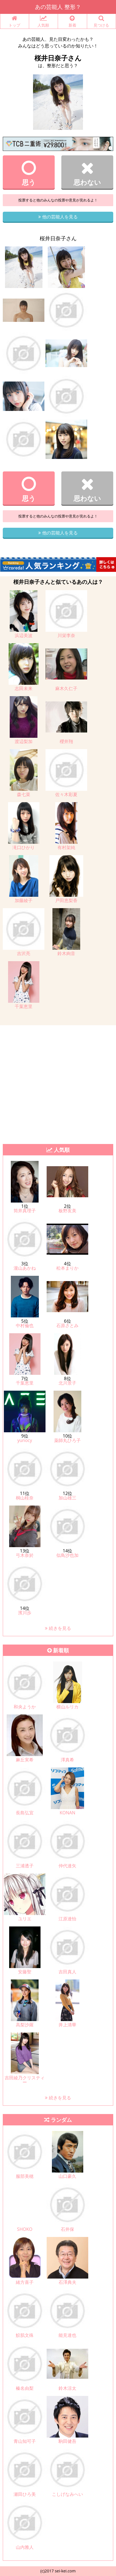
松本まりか (67, 1268)
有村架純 (66, 847)
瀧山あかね (25, 1268)
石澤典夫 (67, 2282)
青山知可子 (25, 2441)
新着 (72, 21)
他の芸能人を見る (57, 217)
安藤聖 (24, 1972)
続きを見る (58, 1628)
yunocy (24, 1440)
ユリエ (24, 1919)
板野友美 (67, 1211)
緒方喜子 (25, 2282)
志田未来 (23, 688)
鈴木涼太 (67, 2388)
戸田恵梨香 (66, 900)
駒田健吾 (67, 2441)
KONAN (67, 1813)
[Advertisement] (58, 1083)
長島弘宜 (25, 1813)
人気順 (44, 21)
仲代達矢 (67, 1866)
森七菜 (23, 794)
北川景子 (67, 1383)
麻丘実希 (25, 1760)
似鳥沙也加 (67, 1555)
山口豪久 (67, 2176)
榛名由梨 (25, 2388)
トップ (14, 21)
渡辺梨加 (23, 741)
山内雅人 (25, 2547)
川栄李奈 (66, 635)
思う (29, 173)
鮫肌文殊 (25, 2335)
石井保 (67, 2229)
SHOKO (24, 2229)
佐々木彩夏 (66, 794)
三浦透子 (25, 1866)
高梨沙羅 (25, 2025)
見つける (102, 21)
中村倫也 (25, 1325)
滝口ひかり (23, 847)
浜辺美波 (23, 635)
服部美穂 (25, 2176)
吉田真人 (67, 1972)
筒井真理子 (25, 1211)
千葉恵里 (23, 1006)
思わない (87, 173)
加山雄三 (67, 1498)
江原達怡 (67, 1919)
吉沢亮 (23, 953)
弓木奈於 (25, 1555)
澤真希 (67, 1760)
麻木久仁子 (66, 688)
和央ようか (25, 1707)
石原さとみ (67, 1325)
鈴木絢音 (66, 953)
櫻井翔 (66, 741)
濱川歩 (24, 1613)
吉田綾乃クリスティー (25, 2080)
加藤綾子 (23, 900)
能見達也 (67, 2335)
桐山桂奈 (25, 1498)
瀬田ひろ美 (25, 2494)
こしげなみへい (67, 2494)
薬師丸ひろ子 (67, 1440)
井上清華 (67, 2025)
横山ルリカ (67, 1707)
